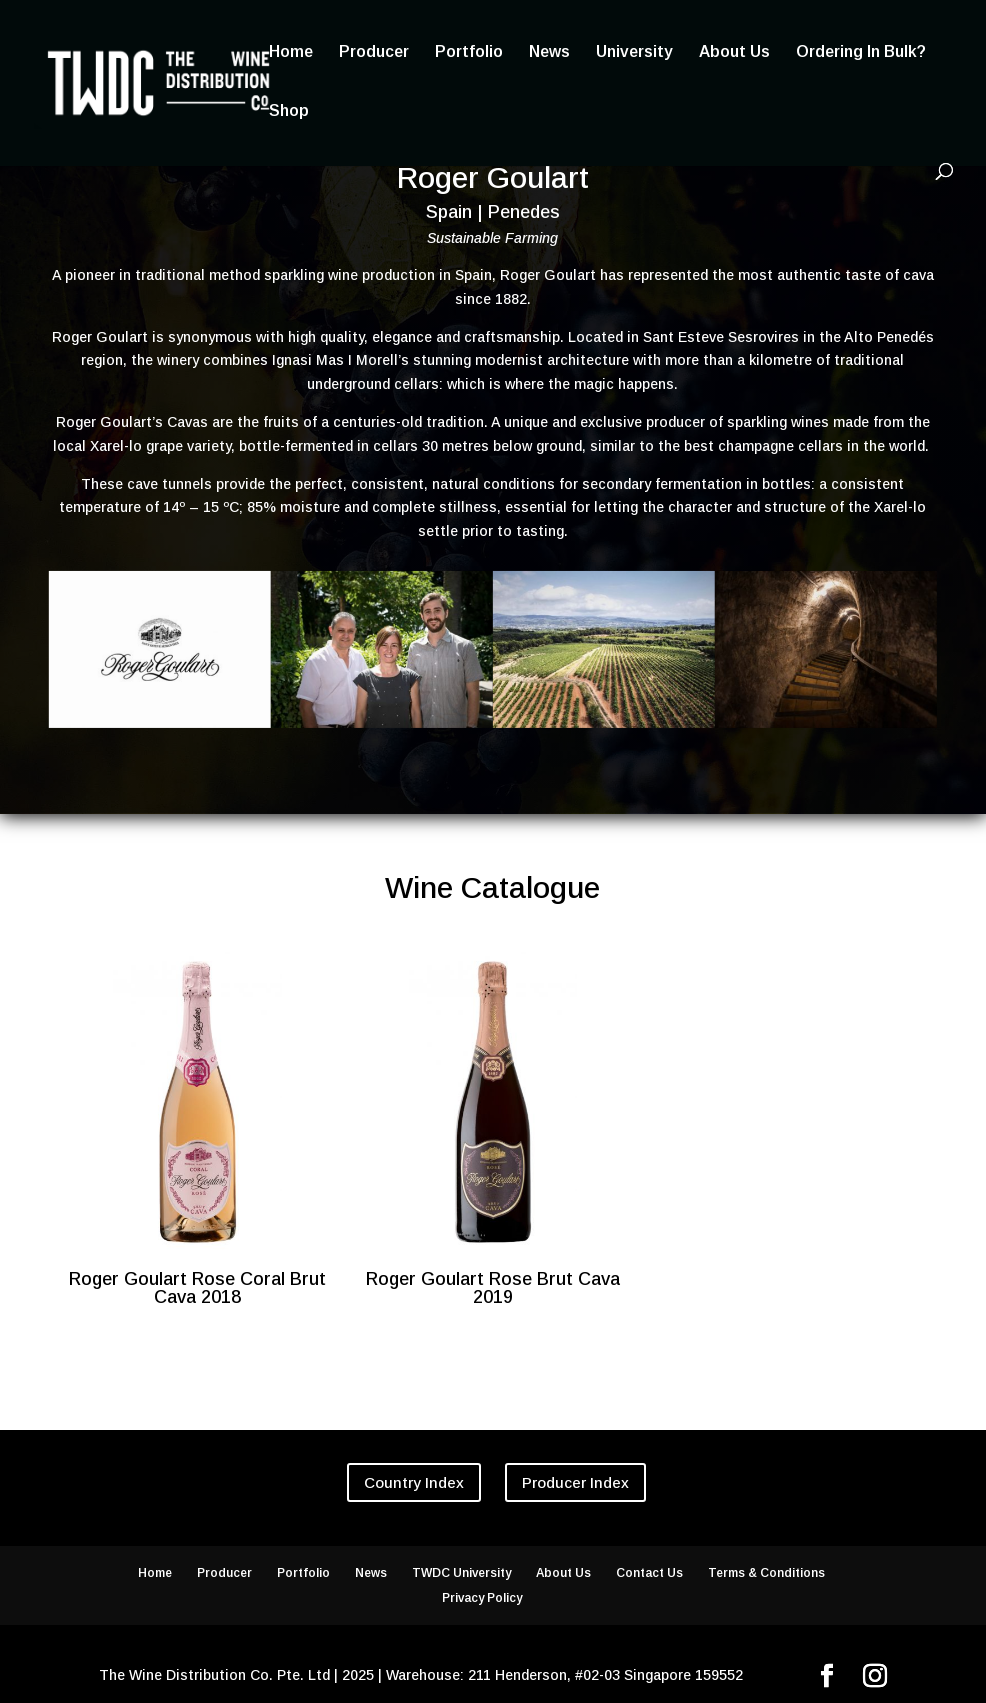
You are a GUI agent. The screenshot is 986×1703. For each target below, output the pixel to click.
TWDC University (461, 1573)
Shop (289, 111)
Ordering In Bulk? (861, 52)
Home (291, 52)
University (634, 52)
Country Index (414, 1482)
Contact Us (649, 1573)
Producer (374, 52)
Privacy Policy (482, 1598)
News (549, 52)
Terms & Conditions (766, 1573)
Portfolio (469, 52)
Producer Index (575, 1482)
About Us (734, 52)
